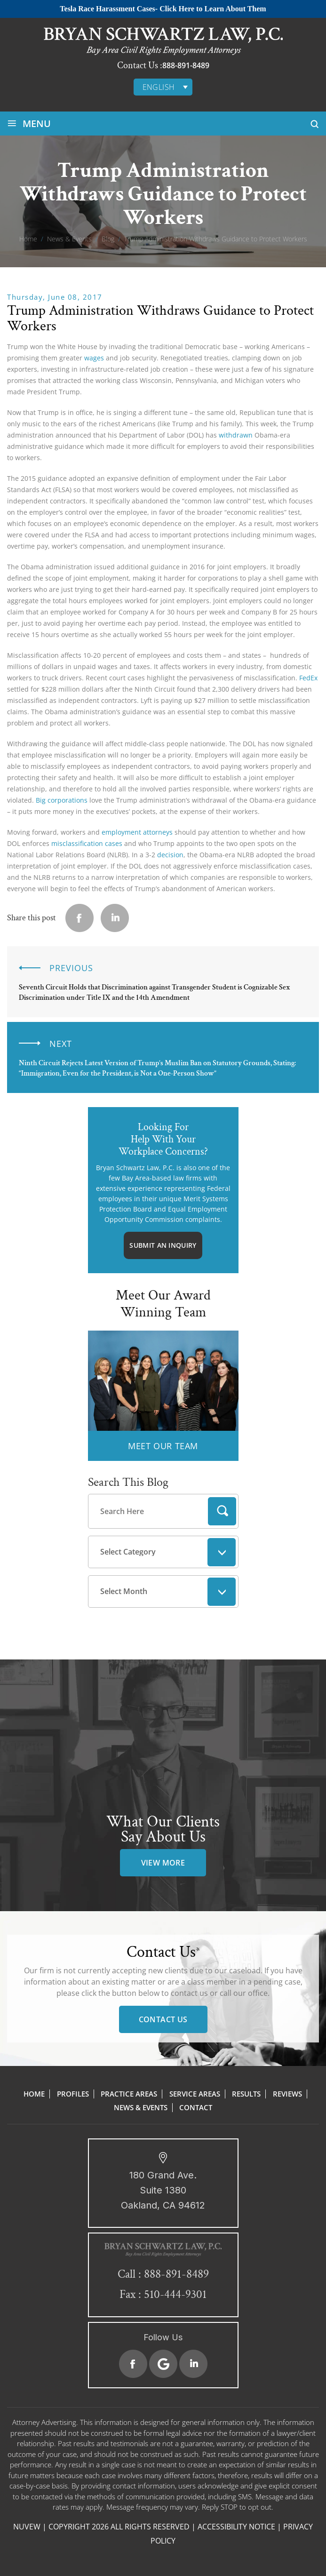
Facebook (133, 2364)
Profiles (73, 2093)
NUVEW (26, 2526)
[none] (163, 87)
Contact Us (163, 2019)
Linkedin (115, 918)
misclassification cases (86, 843)
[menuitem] (163, 87)
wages (94, 357)
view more (163, 1863)
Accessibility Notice (236, 2526)
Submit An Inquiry (162, 1245)
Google (163, 2364)
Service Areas (194, 2093)
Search (222, 1511)
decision (169, 854)
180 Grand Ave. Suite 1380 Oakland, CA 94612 (163, 2190)
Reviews (287, 2093)
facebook (79, 918)
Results (246, 2093)
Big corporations (61, 800)
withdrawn (236, 435)
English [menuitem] (159, 87)
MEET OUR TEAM (163, 1445)
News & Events (140, 2107)
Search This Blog (128, 1482)
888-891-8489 (185, 65)
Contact (195, 2107)
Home (34, 2093)
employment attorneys (137, 832)
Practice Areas (129, 2093)
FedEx (308, 677)
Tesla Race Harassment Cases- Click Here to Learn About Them (163, 9)
